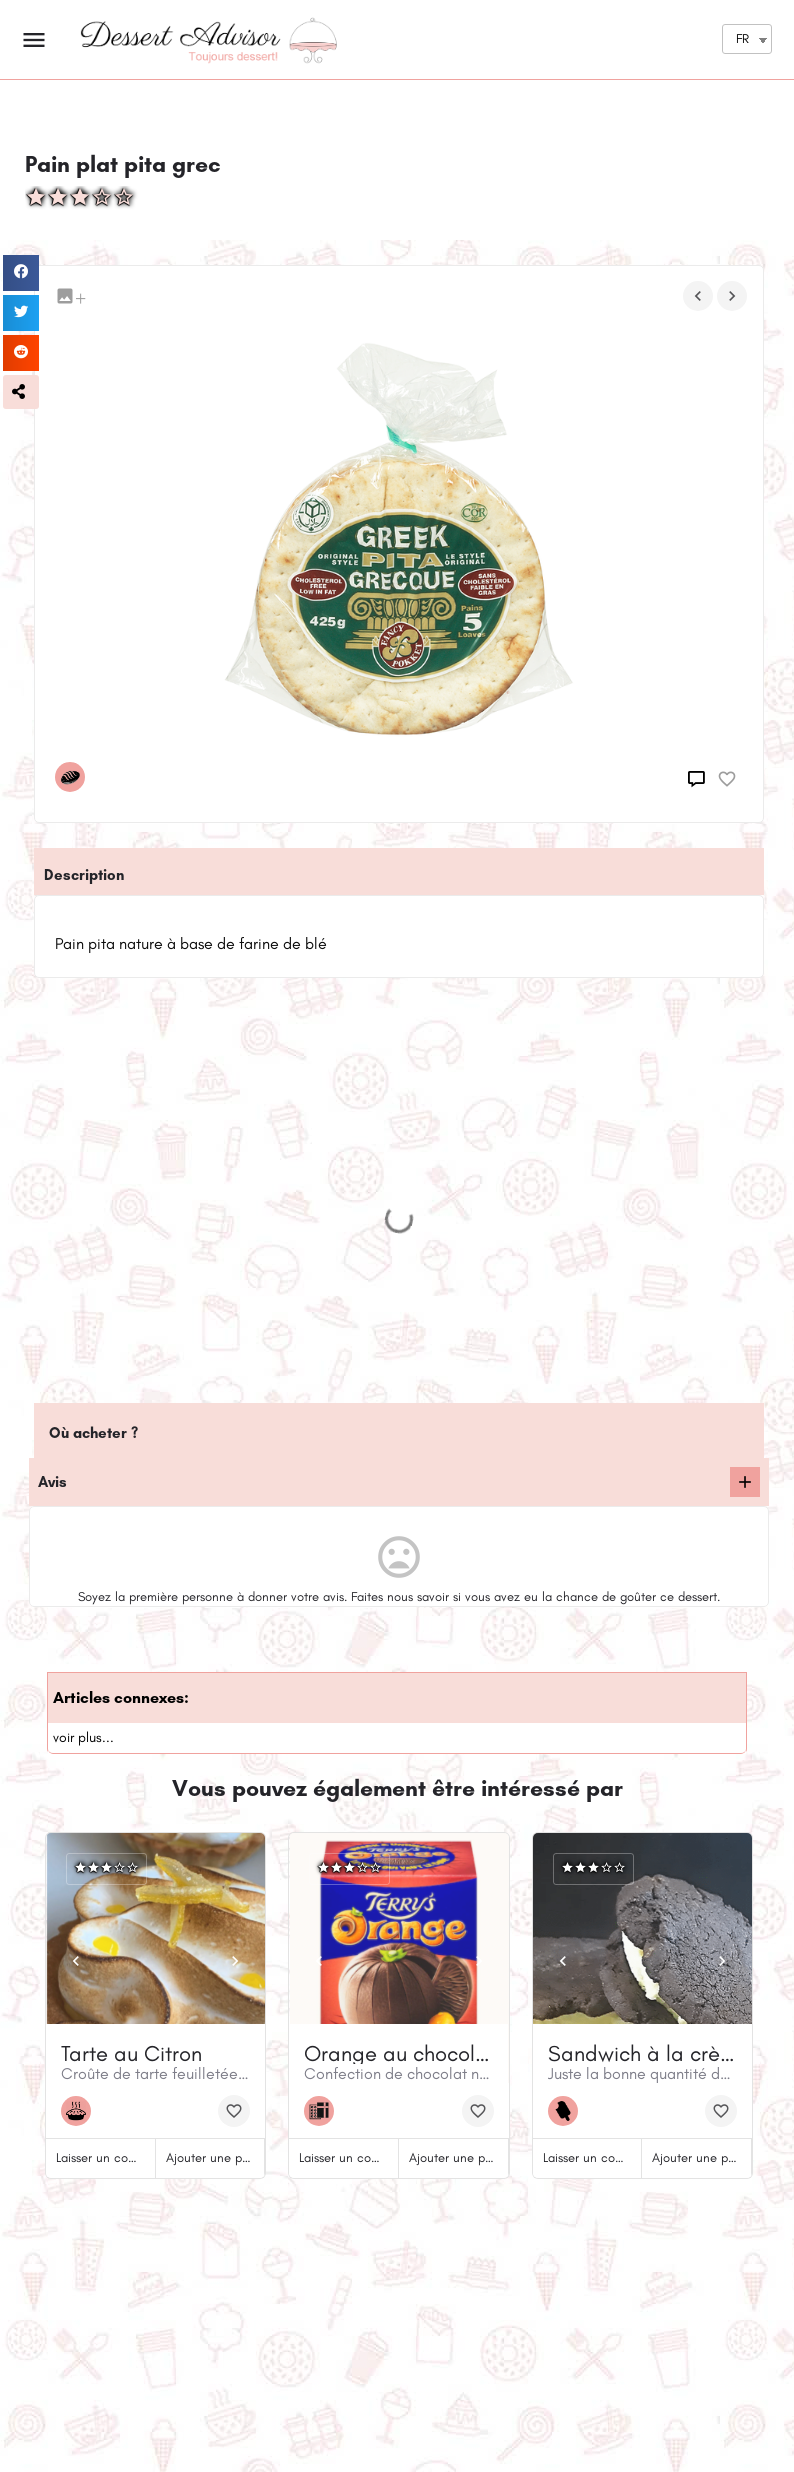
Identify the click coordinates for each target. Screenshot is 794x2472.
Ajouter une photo (216, 2157)
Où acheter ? (93, 1433)
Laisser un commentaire (121, 2157)
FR (742, 38)
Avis (52, 1482)
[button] (21, 392)
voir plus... (83, 1737)
